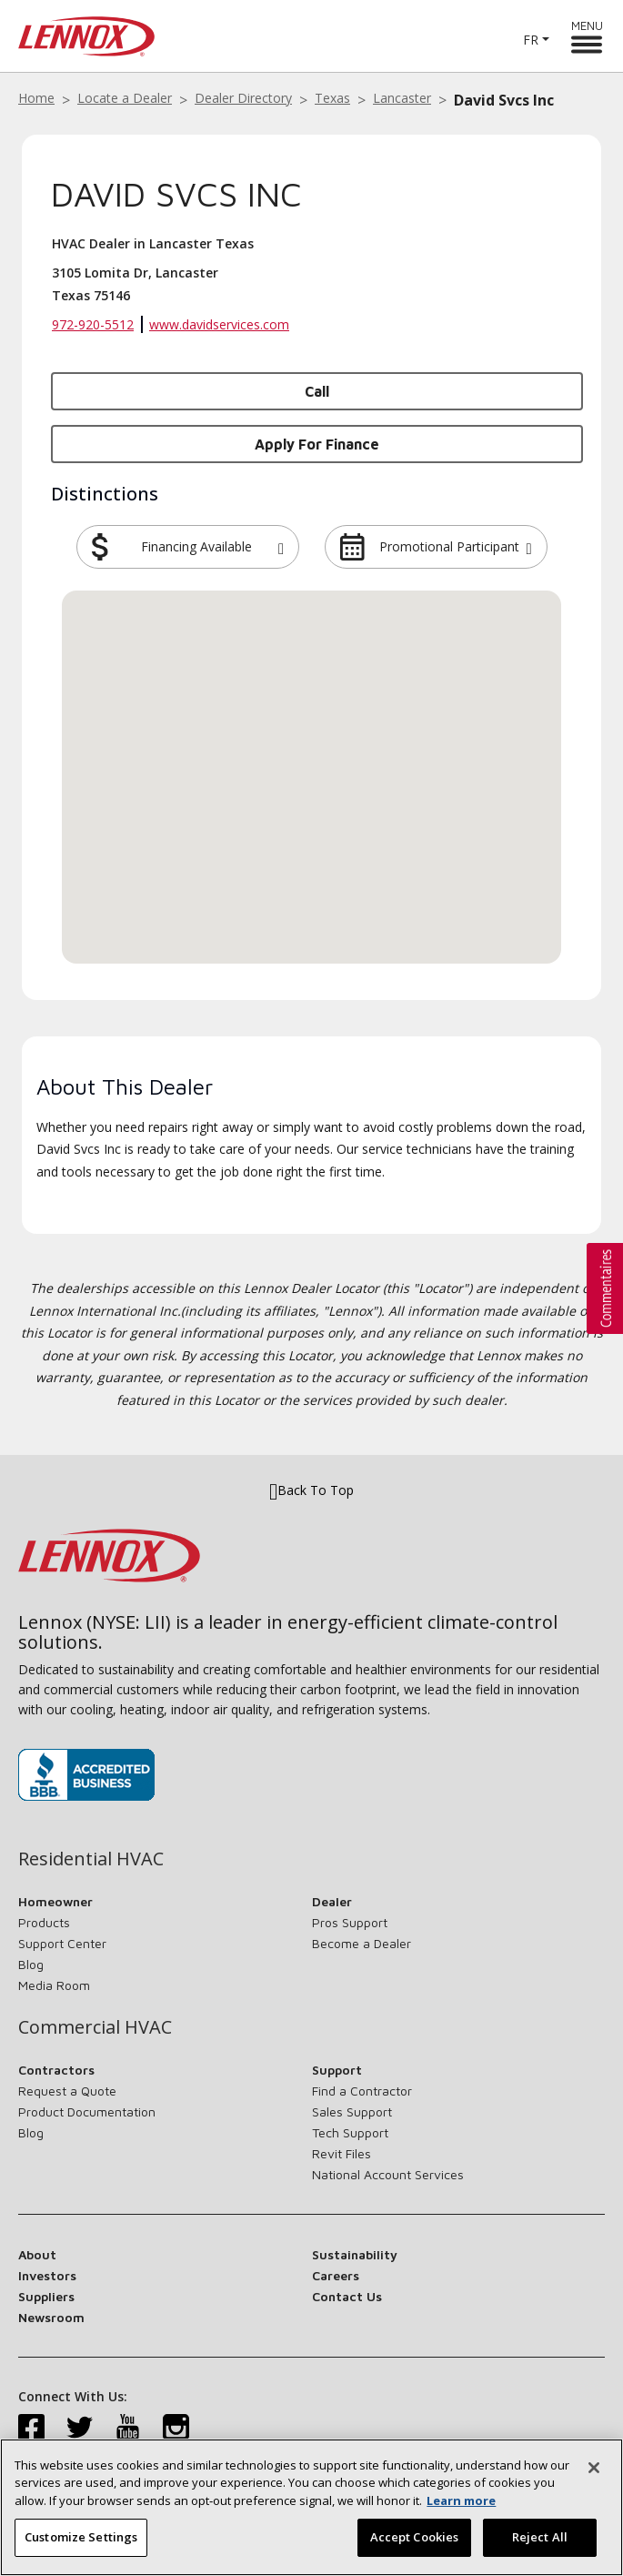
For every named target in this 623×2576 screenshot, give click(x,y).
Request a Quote (67, 2090)
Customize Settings (81, 2537)
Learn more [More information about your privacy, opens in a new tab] (461, 2500)
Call (317, 391)
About (37, 2254)
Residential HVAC (91, 1859)
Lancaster (402, 97)
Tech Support (350, 2132)
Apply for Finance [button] (317, 444)
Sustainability (354, 2254)
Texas (332, 97)
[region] (311, 2507)
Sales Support (352, 2111)
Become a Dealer (361, 1943)
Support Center (62, 1943)
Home (36, 97)
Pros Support (349, 1922)
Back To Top (311, 1490)
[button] (281, 547)
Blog (31, 1964)
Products (44, 1922)
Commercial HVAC (95, 2027)
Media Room (54, 1985)
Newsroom (51, 2317)
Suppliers (46, 2296)
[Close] (594, 2468)
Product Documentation (87, 2111)
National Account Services (388, 2174)
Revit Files (341, 2153)
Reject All (540, 2537)
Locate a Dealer (124, 97)
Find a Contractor (362, 2090)
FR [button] (530, 39)
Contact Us (347, 2296)
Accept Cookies (414, 2537)
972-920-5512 (93, 324)
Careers (335, 2275)
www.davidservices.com (219, 324)
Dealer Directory (243, 97)
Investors (47, 2275)
